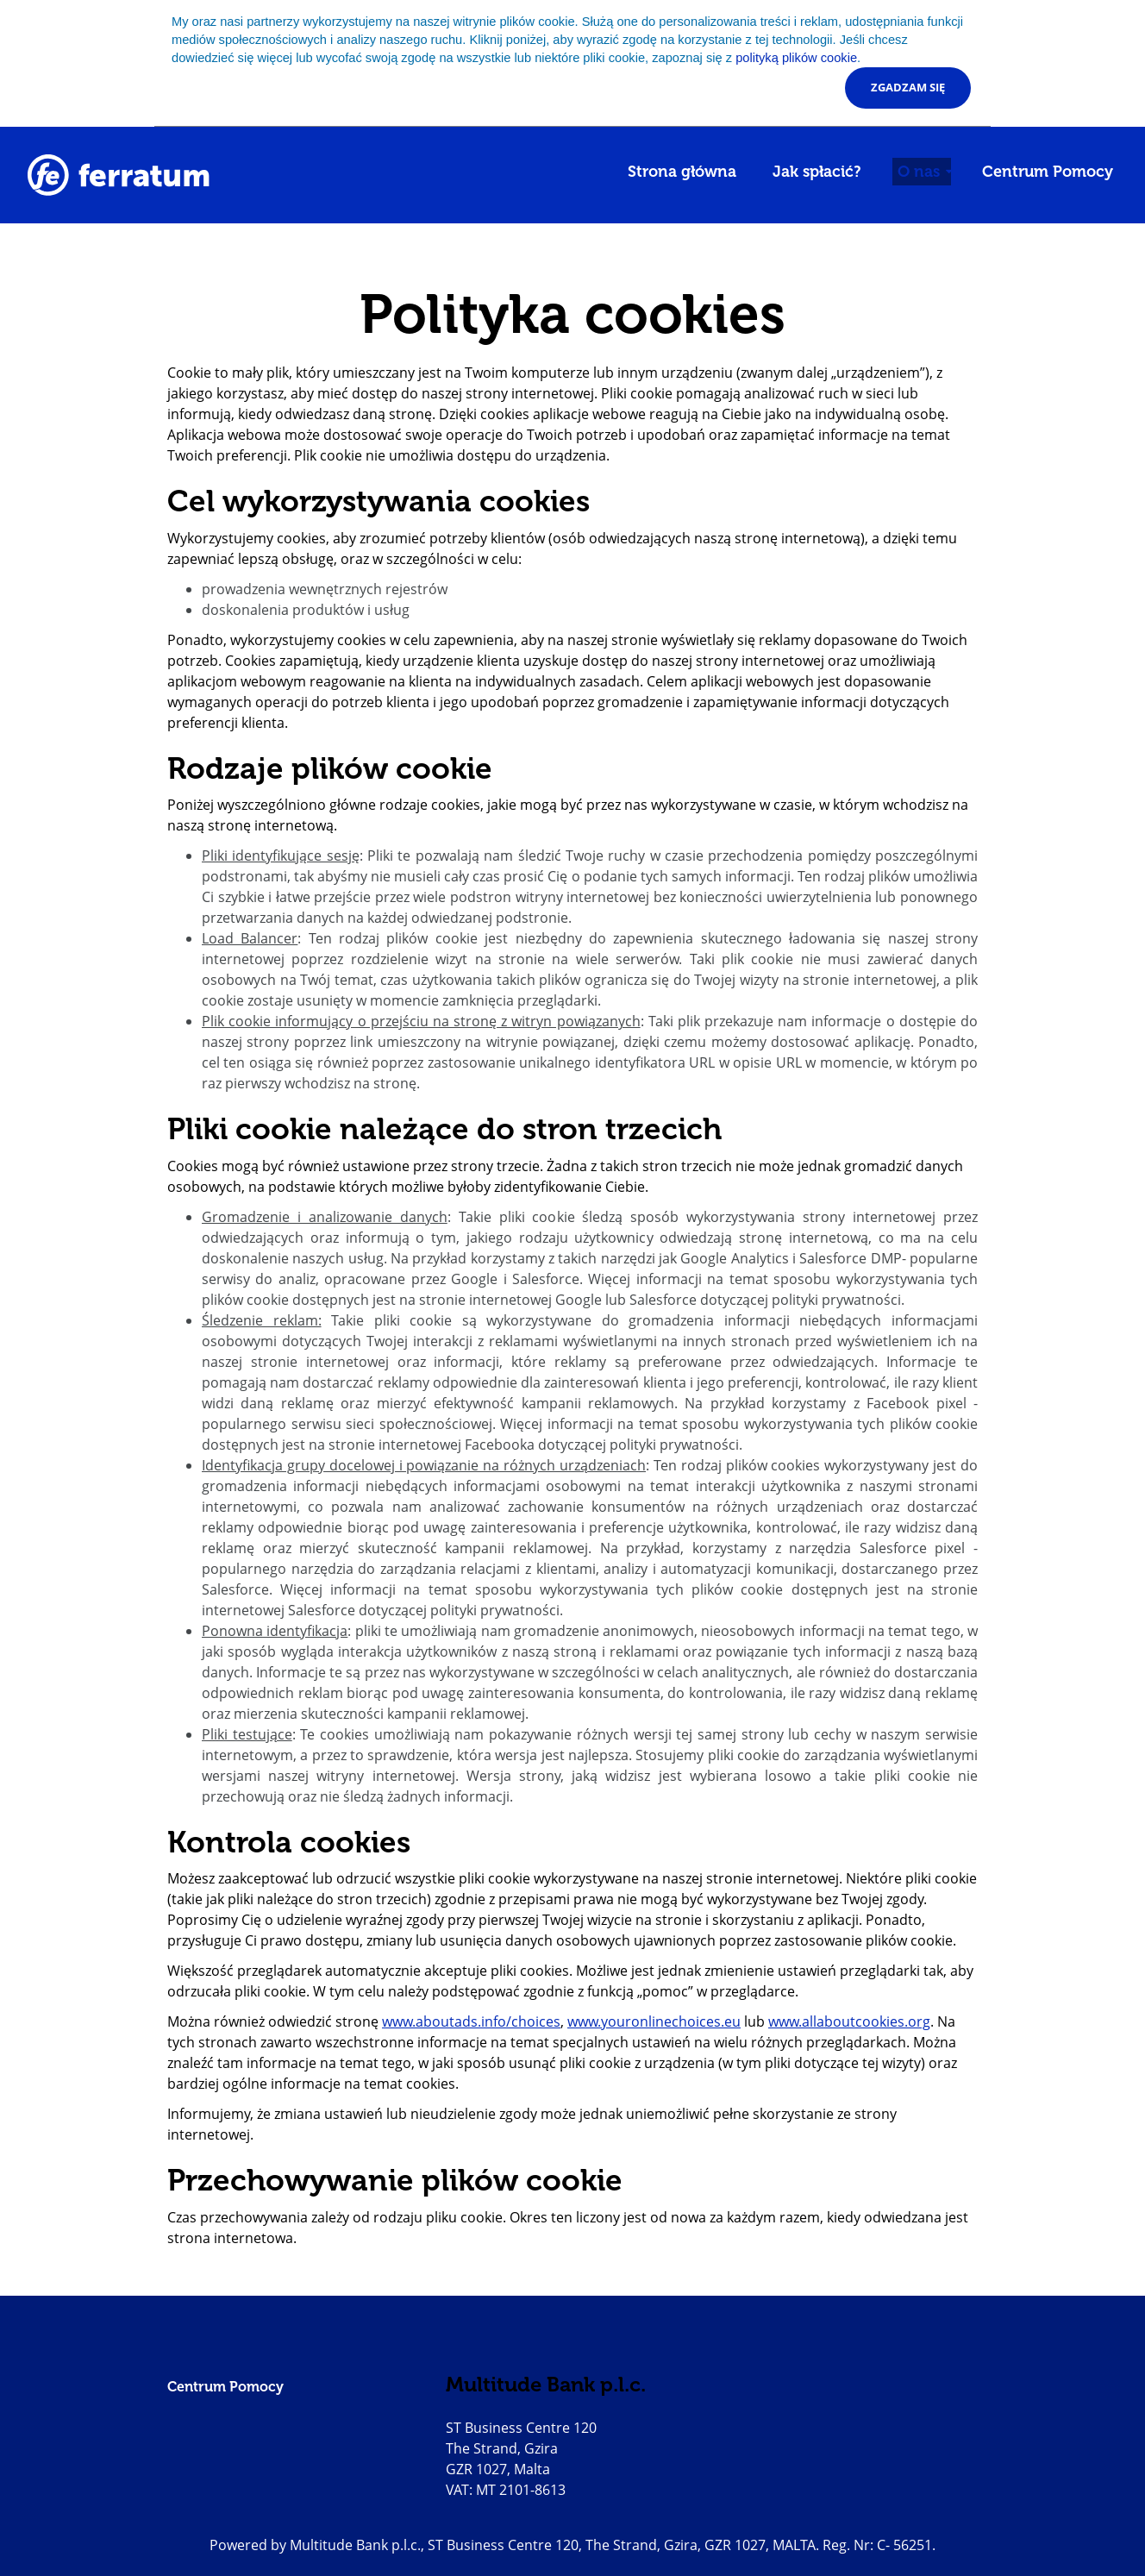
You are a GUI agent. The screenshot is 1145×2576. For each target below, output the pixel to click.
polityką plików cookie (796, 58)
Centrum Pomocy (1047, 171)
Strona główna (682, 171)
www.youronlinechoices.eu (654, 2021)
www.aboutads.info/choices (471, 2021)
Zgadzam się (908, 87)
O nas (921, 171)
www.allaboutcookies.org (849, 2021)
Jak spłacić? (817, 171)
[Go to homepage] (118, 175)
